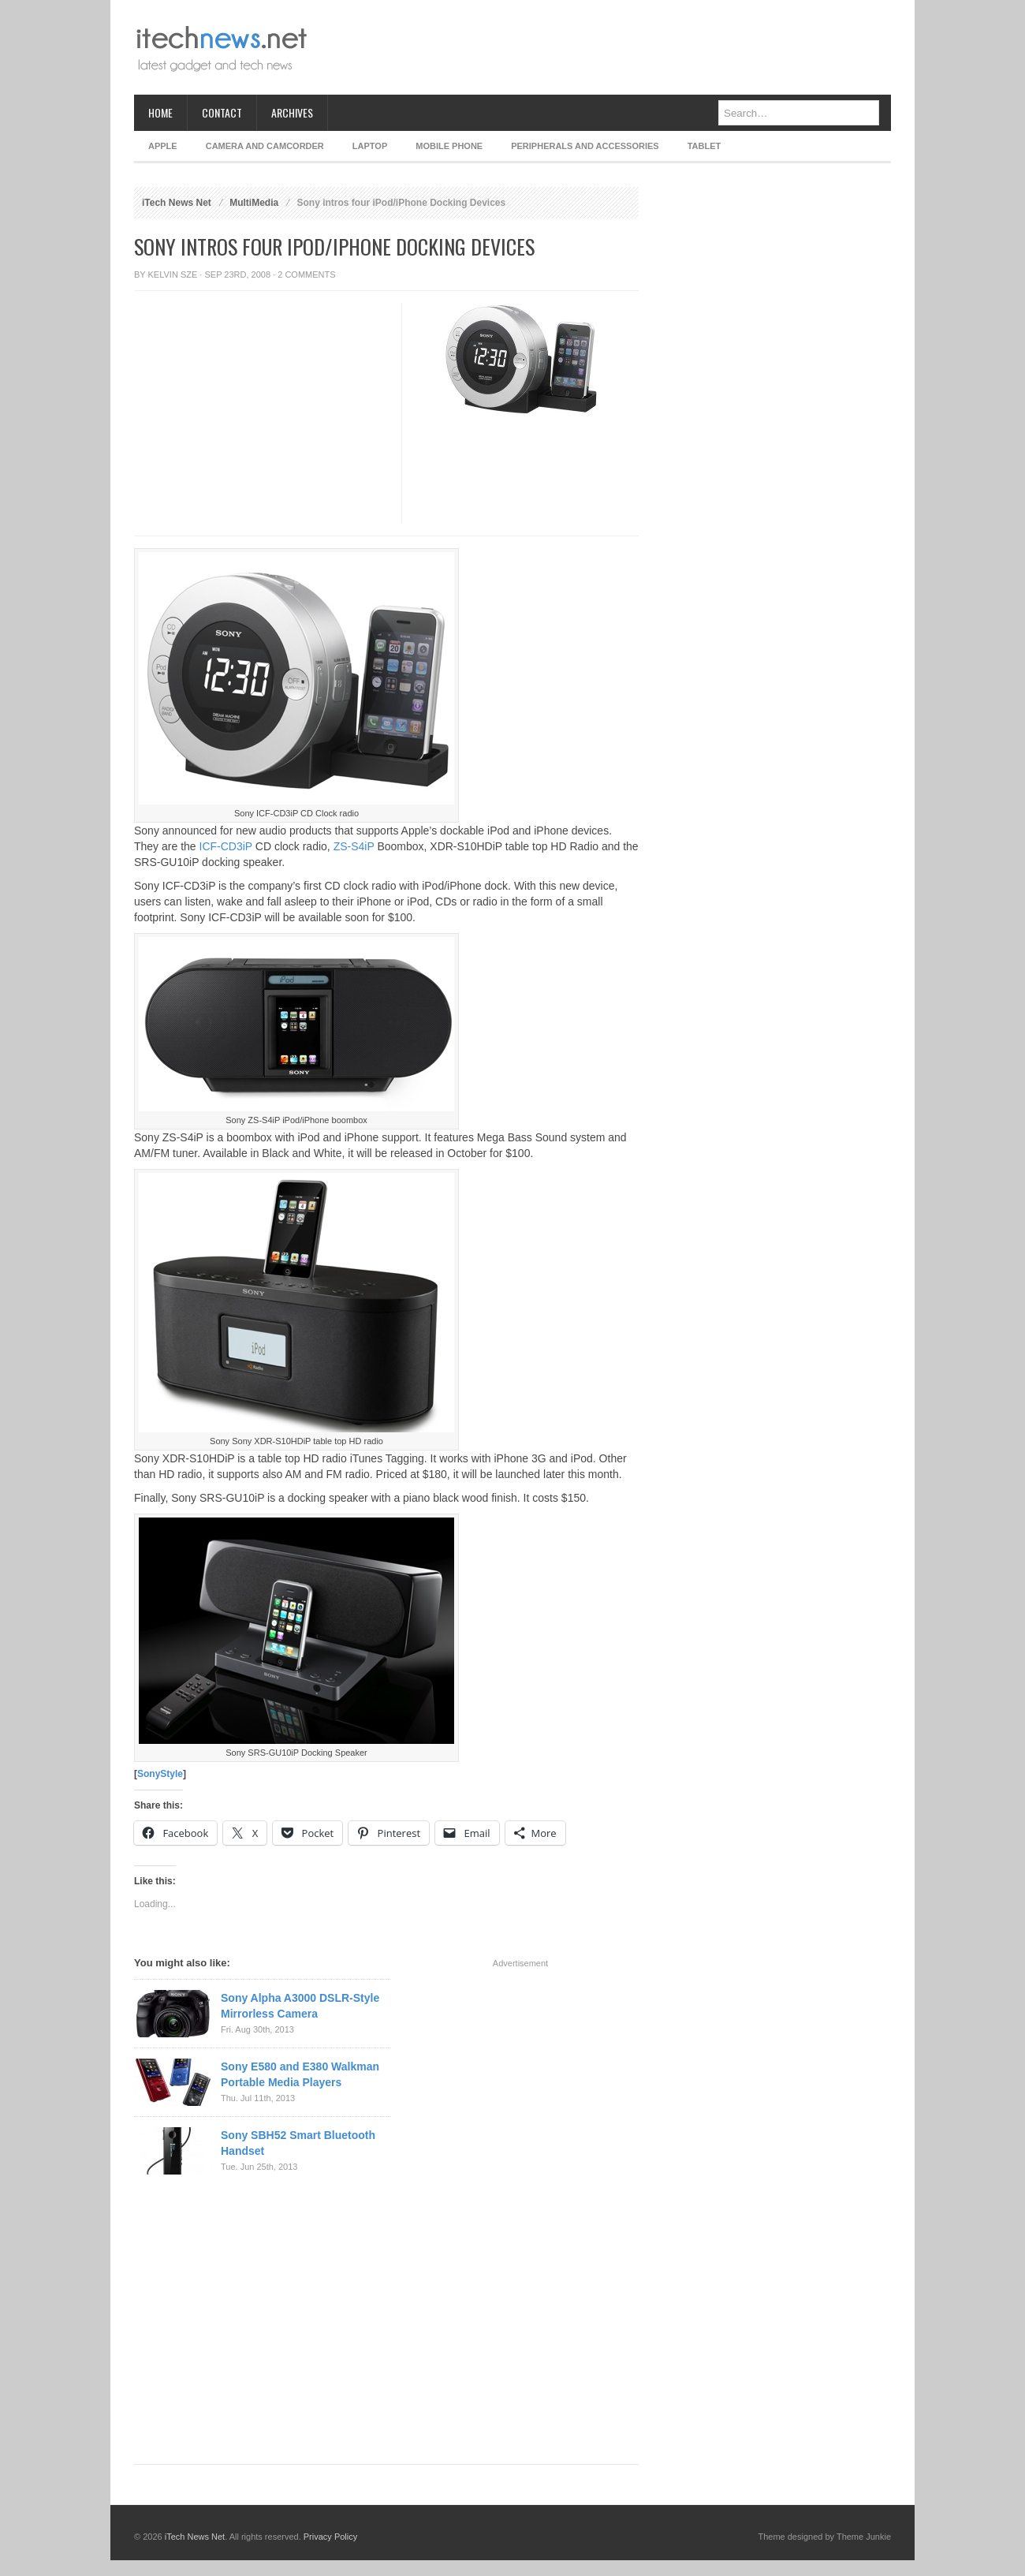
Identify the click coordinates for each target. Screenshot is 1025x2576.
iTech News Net (176, 202)
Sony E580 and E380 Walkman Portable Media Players (300, 2074)
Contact (222, 112)
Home (160, 112)
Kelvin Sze (173, 274)
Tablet (704, 146)
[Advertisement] (604, 47)
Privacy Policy (330, 2536)
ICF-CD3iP (225, 846)
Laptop (369, 146)
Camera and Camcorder (265, 146)
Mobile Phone (449, 146)
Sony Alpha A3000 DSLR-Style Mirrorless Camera (300, 2006)
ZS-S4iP (354, 846)
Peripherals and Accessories (584, 146)
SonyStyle (160, 1773)
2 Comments (306, 274)
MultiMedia (253, 202)
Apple (162, 146)
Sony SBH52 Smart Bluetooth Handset (298, 2143)
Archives (292, 112)
